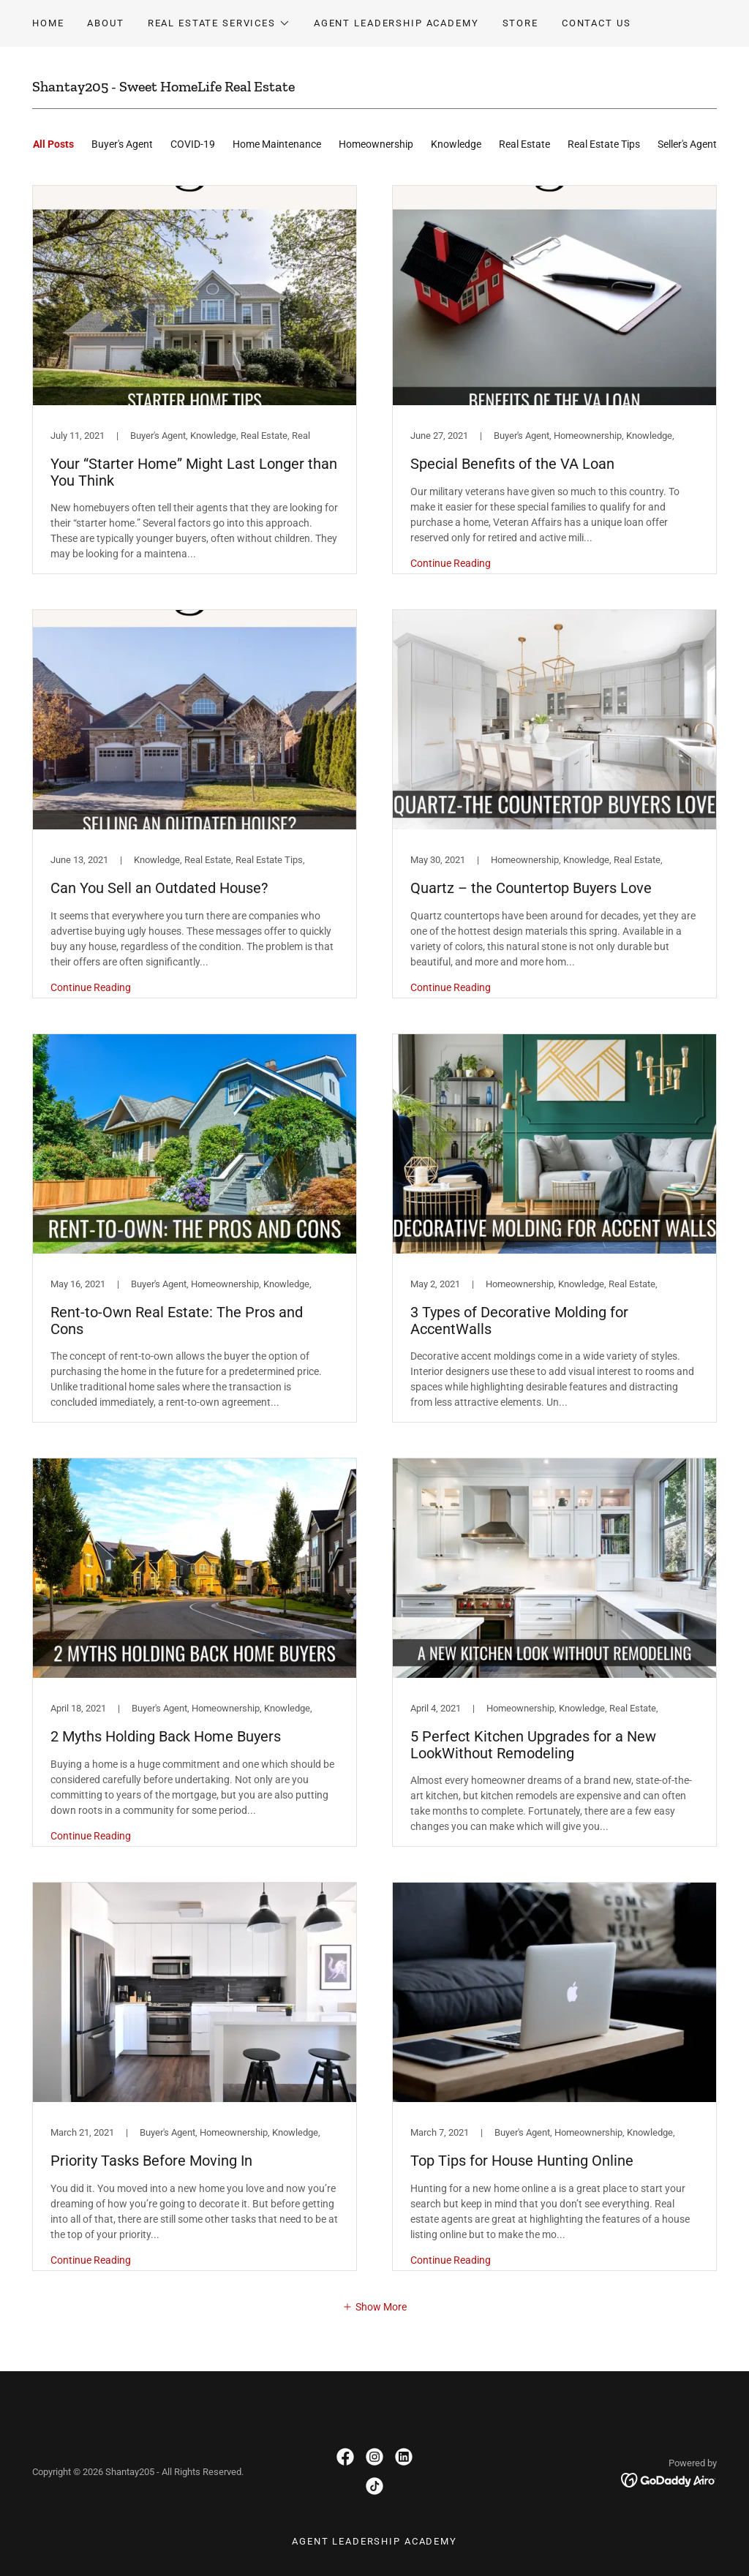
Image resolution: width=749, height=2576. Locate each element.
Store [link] (520, 23)
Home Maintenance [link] (277, 144)
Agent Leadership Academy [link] (396, 23)
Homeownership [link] (376, 144)
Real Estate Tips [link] (604, 144)
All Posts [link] (53, 144)
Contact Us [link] (596, 23)
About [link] (105, 23)
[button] (219, 23)
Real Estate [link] (524, 144)
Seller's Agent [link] (687, 144)
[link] (194, 379)
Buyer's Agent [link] (122, 144)
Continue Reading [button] (450, 563)
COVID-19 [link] (192, 144)
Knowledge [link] (456, 144)
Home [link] (48, 23)
